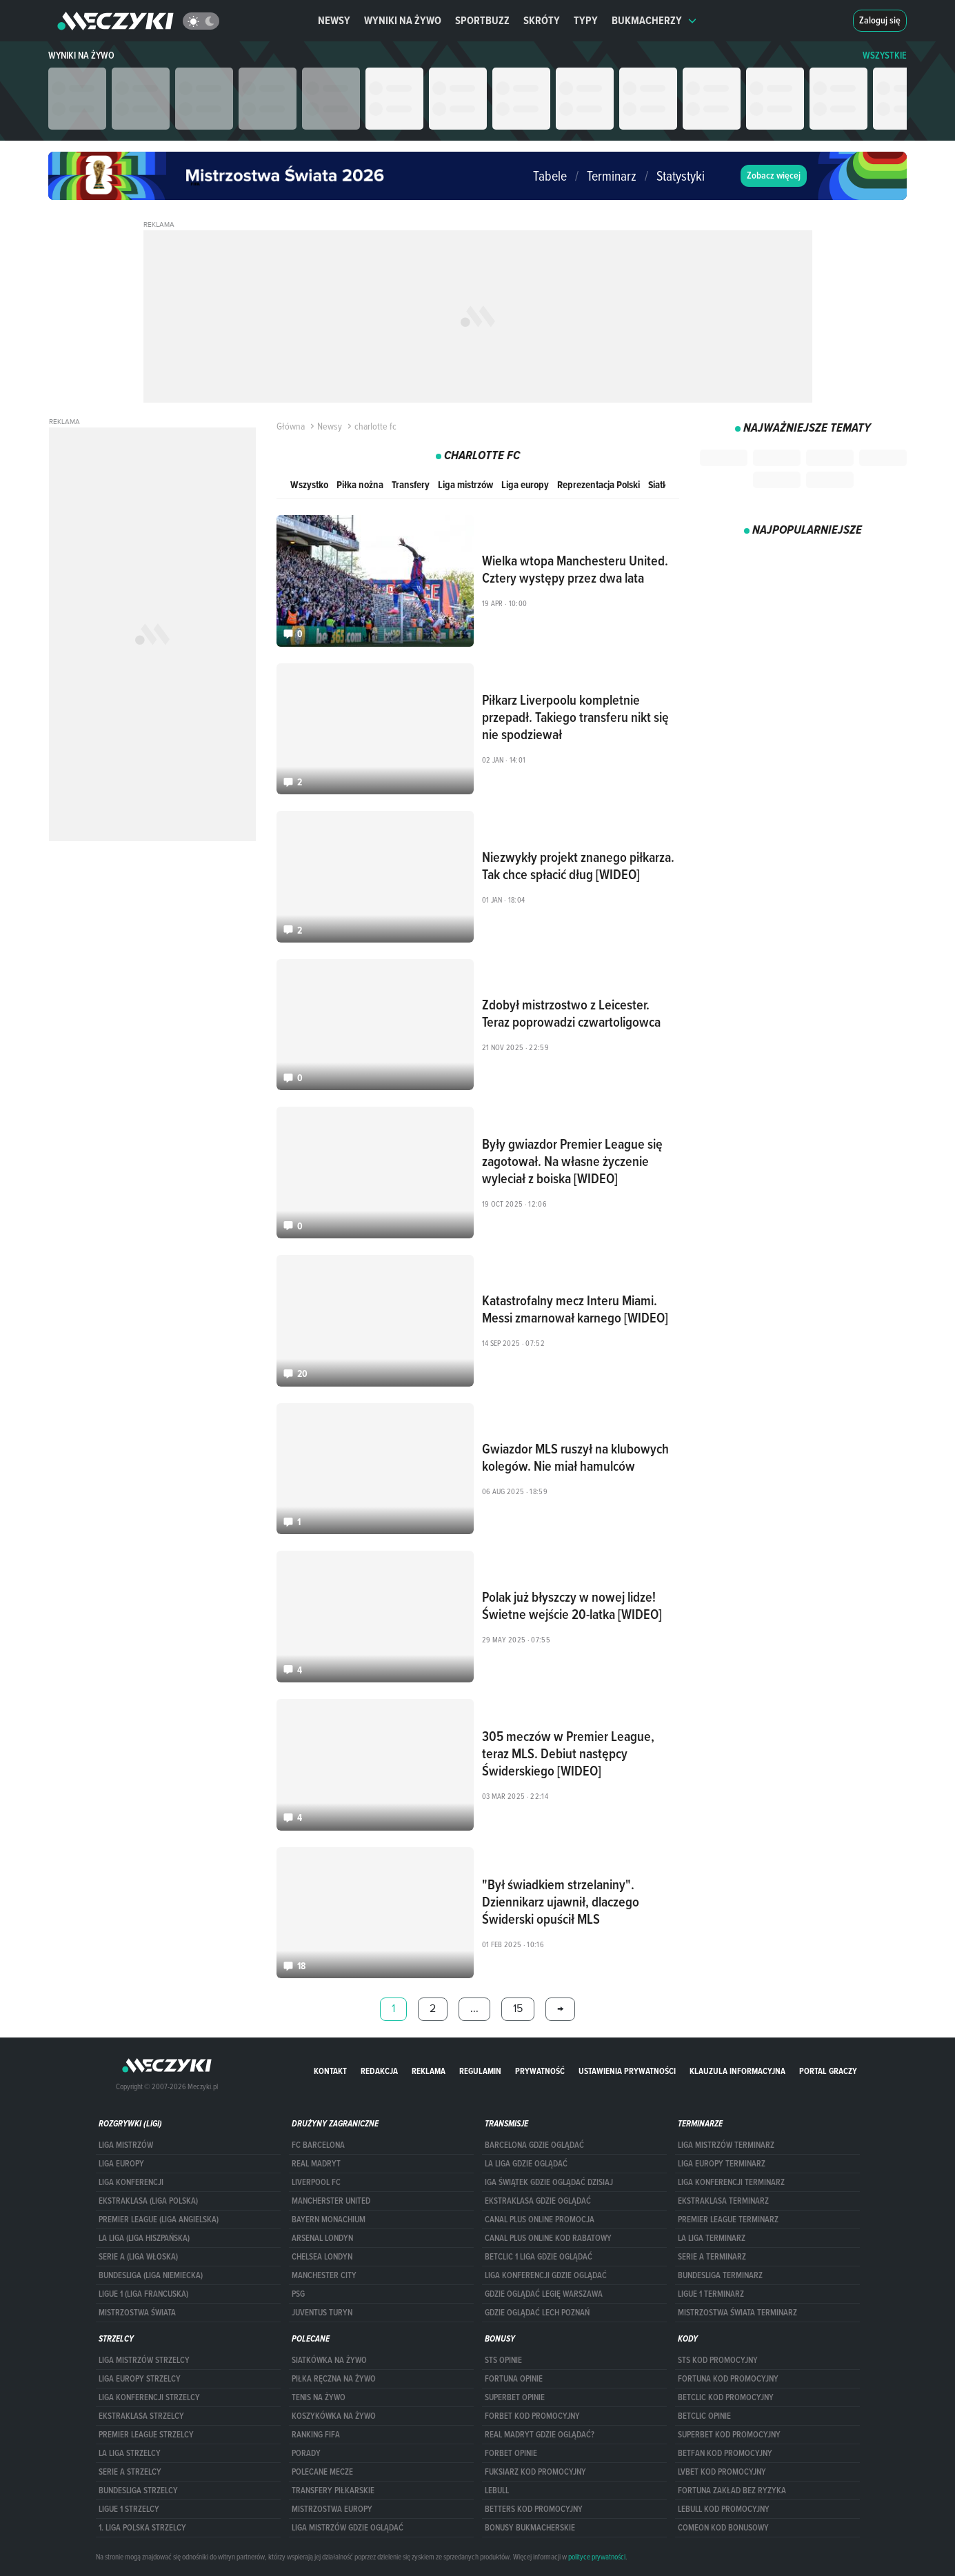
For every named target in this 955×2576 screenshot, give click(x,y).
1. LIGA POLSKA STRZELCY (142, 2527)
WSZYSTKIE (885, 55)
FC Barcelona (318, 2145)
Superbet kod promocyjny (729, 2434)
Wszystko (309, 484)
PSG (298, 2294)
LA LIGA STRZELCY (130, 2453)
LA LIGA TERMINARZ (711, 2238)
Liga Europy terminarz (721, 2163)
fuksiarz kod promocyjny (535, 2471)
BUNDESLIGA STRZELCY (138, 2490)
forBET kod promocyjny (532, 2416)
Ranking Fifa (316, 2434)
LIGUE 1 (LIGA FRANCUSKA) (143, 2294)
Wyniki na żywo (402, 20)
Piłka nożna (359, 484)
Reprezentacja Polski (598, 484)
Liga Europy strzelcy (140, 2378)
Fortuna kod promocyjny (728, 2378)
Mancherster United (331, 2200)
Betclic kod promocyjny (726, 2397)
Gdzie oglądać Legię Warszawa (544, 2294)
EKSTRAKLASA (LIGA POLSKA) (148, 2200)
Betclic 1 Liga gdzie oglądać (538, 2256)
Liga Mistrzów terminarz (726, 2145)
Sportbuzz (482, 20)
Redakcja (379, 2070)
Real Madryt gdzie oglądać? (539, 2434)
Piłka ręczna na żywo (334, 2378)
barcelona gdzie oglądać (534, 2145)
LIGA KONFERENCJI (131, 2182)
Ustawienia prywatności (627, 2070)
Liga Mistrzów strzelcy (144, 2360)
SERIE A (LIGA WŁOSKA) (138, 2256)
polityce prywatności (596, 2556)
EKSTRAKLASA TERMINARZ (723, 2200)
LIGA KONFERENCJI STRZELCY (149, 2397)
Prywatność (540, 2070)
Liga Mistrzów (126, 2145)
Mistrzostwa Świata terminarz (737, 2312)
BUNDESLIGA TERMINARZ (720, 2275)
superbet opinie (515, 2397)
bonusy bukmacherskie (530, 2527)
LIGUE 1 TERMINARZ (711, 2294)
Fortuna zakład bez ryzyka (732, 2490)
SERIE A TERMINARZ (712, 2256)
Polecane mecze (322, 2471)
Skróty (541, 20)
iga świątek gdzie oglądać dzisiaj (549, 2182)
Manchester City (324, 2275)
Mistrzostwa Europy (332, 2509)
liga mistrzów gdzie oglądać (347, 2527)
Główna (291, 426)
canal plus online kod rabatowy (548, 2238)
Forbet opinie (511, 2453)
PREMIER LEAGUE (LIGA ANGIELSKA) (159, 2219)
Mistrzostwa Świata (137, 2312)
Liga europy (525, 484)
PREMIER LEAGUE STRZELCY (146, 2434)
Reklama (428, 2070)
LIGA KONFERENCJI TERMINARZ (731, 2182)
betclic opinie (704, 2416)
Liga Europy (121, 2163)
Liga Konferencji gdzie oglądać (546, 2275)
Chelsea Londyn (322, 2256)
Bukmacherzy (654, 20)
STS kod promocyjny (718, 2360)
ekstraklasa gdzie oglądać (538, 2200)
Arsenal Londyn (322, 2238)
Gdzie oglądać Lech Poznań (537, 2312)
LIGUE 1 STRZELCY (129, 2509)
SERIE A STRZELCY (130, 2471)
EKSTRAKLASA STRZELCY (141, 2416)
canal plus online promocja (539, 2219)
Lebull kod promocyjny (724, 2509)
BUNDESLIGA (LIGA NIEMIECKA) (151, 2275)
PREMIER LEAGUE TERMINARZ (728, 2219)
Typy (586, 20)
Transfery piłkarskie (333, 2490)
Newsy (334, 20)
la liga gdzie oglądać (526, 2163)
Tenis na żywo (318, 2397)
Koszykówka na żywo (334, 2416)
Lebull (497, 2490)
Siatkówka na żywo (329, 2360)
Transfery (411, 484)
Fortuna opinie (514, 2378)
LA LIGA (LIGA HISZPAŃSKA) (144, 2238)
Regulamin (480, 2070)
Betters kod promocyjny (534, 2509)
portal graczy (828, 2070)
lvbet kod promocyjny (722, 2471)
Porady (306, 2453)
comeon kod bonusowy (723, 2527)
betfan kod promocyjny (725, 2453)
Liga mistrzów (465, 484)
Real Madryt (316, 2163)
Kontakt (330, 2070)
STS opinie (503, 2360)
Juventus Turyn (322, 2312)
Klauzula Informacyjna (737, 2070)
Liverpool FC (316, 2182)
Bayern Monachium (328, 2219)
